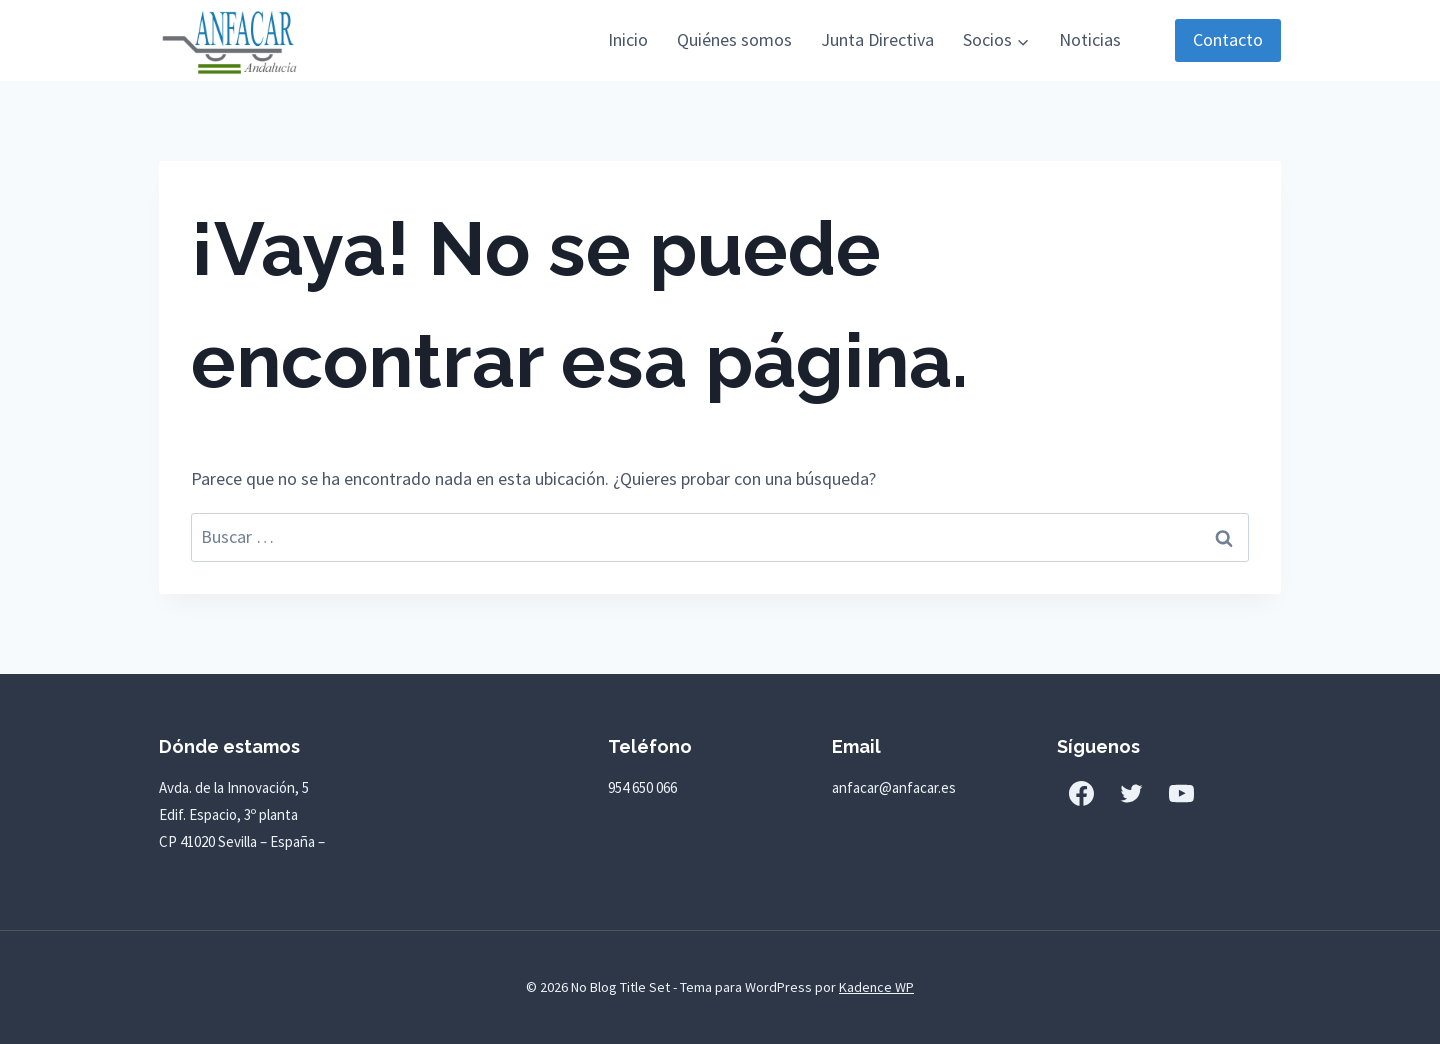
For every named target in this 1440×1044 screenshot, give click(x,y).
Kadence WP (876, 987)
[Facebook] (1082, 793)
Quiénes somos (734, 39)
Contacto (1228, 39)
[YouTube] (1182, 793)
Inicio (628, 39)
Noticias (1090, 39)
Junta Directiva (877, 39)
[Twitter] (1132, 793)
